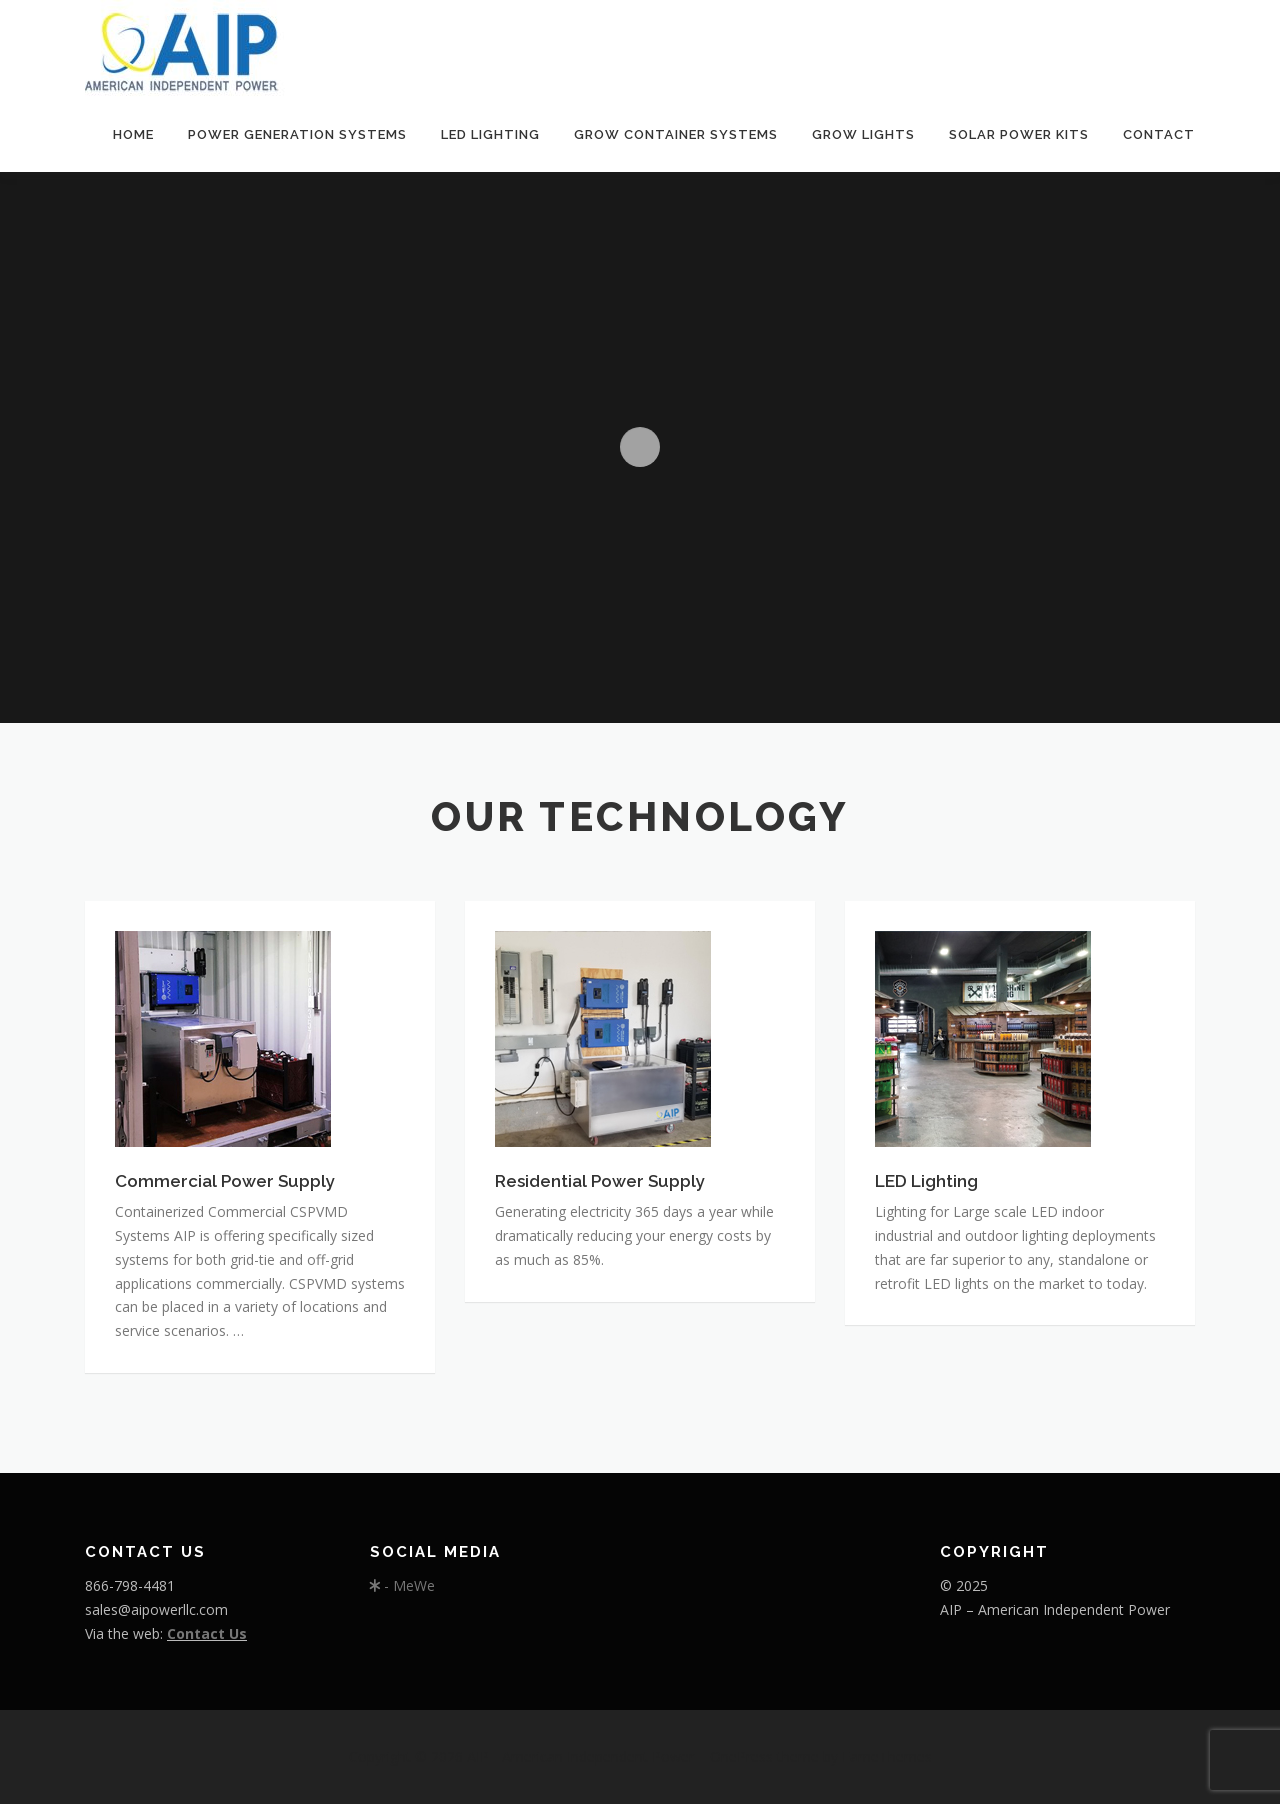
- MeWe (402, 1585)
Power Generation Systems (297, 134)
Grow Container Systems (676, 134)
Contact (1159, 134)
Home (133, 134)
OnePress (741, 1756)
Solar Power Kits (1019, 134)
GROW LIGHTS (863, 134)
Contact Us (207, 1633)
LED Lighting (490, 134)
